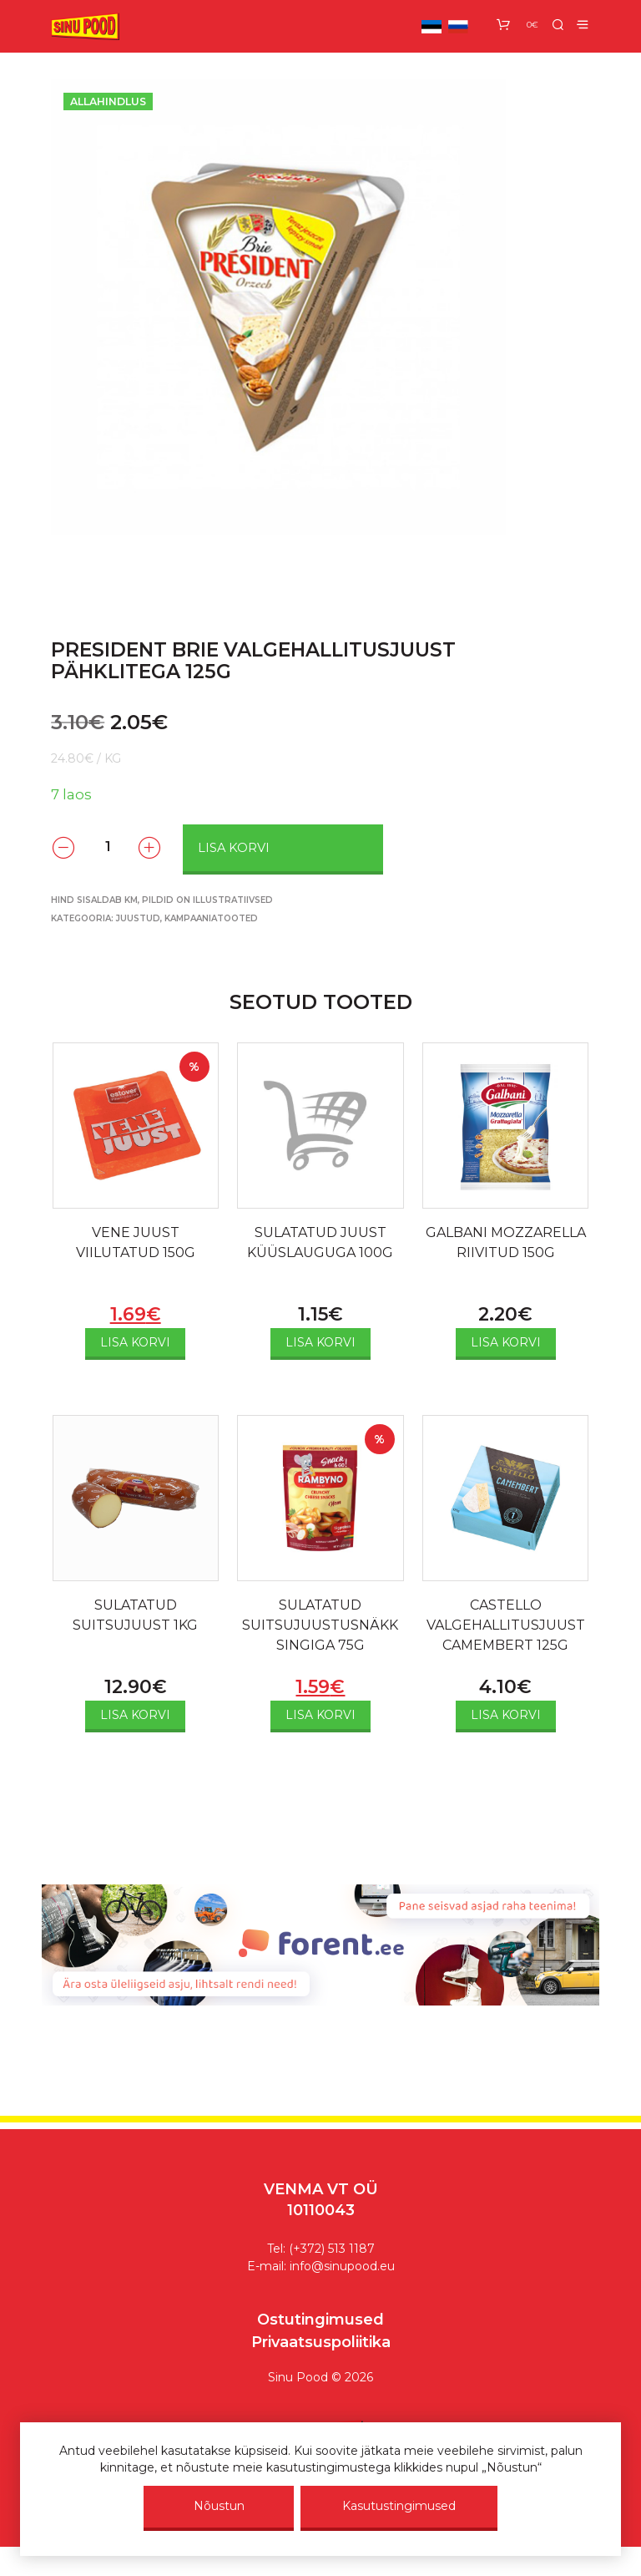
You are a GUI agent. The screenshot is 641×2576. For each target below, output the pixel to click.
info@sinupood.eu (342, 2266)
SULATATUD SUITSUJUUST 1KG (135, 1615)
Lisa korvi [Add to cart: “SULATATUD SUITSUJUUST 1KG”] (135, 1714)
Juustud (138, 918)
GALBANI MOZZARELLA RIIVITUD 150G (506, 1242)
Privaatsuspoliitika (321, 2342)
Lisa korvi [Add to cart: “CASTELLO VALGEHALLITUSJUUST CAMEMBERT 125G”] (506, 1714)
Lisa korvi (234, 847)
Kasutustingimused (399, 2505)
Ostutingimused (320, 2319)
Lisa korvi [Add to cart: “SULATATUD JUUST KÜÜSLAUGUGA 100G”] (320, 1342)
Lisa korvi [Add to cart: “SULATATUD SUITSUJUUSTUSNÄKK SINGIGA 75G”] (320, 1714)
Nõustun (219, 2505)
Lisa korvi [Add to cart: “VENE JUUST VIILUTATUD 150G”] (135, 1342)
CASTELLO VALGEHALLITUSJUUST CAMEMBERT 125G (505, 1625)
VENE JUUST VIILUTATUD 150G (135, 1242)
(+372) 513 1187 (332, 2248)
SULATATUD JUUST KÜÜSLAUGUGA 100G (320, 1242)
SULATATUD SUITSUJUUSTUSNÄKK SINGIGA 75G (320, 1625)
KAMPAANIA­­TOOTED (211, 918)
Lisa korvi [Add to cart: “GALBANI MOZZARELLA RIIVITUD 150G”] (506, 1342)
